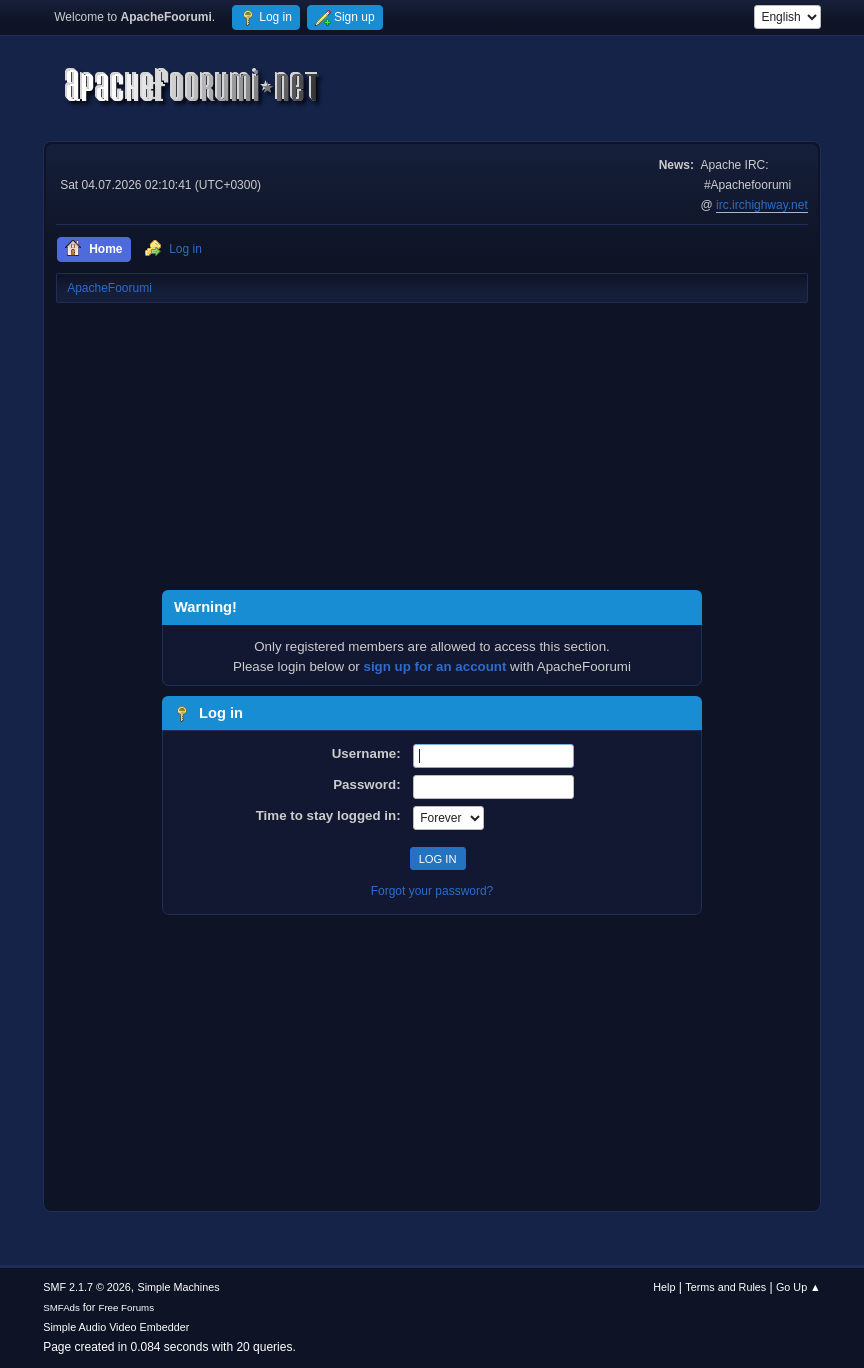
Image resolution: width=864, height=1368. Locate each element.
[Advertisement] (432, 450)
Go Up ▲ (798, 1287)
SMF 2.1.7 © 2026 (87, 1287)
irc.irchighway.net (762, 205)
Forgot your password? (432, 891)
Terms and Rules (725, 1287)
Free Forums (126, 1307)
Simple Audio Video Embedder (116, 1327)
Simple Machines (179, 1287)
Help (664, 1287)
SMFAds (61, 1307)
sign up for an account (435, 666)
